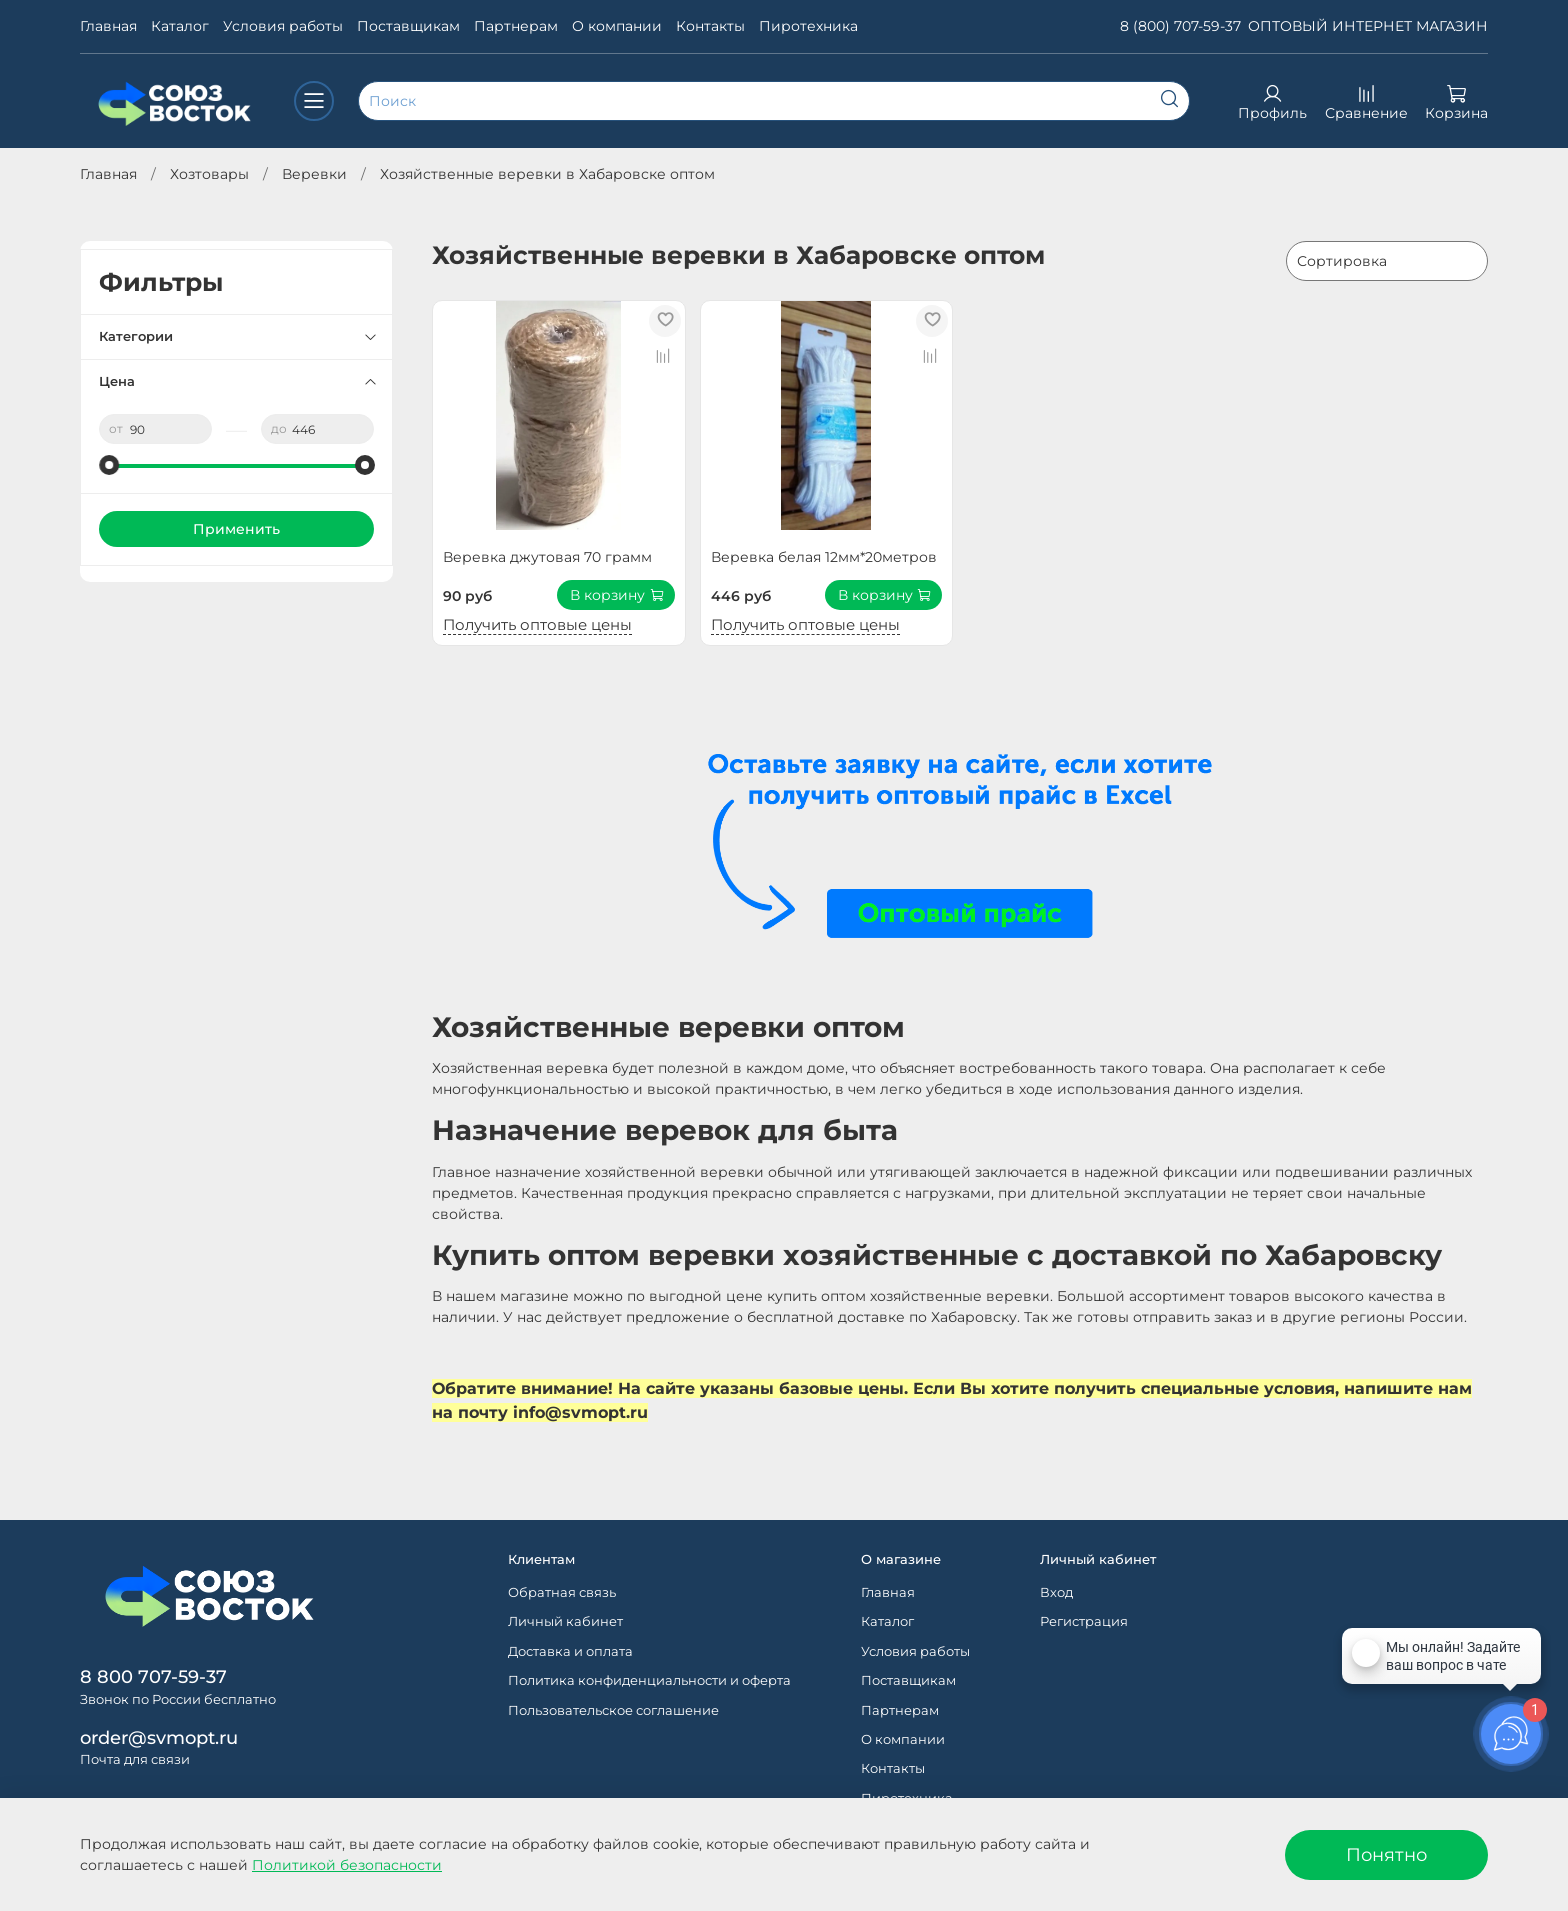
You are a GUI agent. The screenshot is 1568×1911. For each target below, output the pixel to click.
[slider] (109, 465)
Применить (236, 529)
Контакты (710, 26)
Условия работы (283, 26)
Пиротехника (808, 26)
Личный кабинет (565, 1621)
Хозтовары (209, 174)
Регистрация (1084, 1621)
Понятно (1386, 1854)
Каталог (180, 26)
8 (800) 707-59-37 (1180, 26)
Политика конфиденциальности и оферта (649, 1680)
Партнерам (516, 26)
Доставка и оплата (570, 1651)
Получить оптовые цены (537, 624)
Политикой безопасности (347, 1865)
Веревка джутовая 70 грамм (547, 557)
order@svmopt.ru (159, 1737)
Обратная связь (562, 1592)
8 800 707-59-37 (153, 1676)
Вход (1056, 1592)
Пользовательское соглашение (613, 1710)
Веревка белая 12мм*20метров (824, 557)
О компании (617, 26)
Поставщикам (408, 26)
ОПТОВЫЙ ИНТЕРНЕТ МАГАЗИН (1368, 26)
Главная (108, 26)
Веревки (314, 174)
